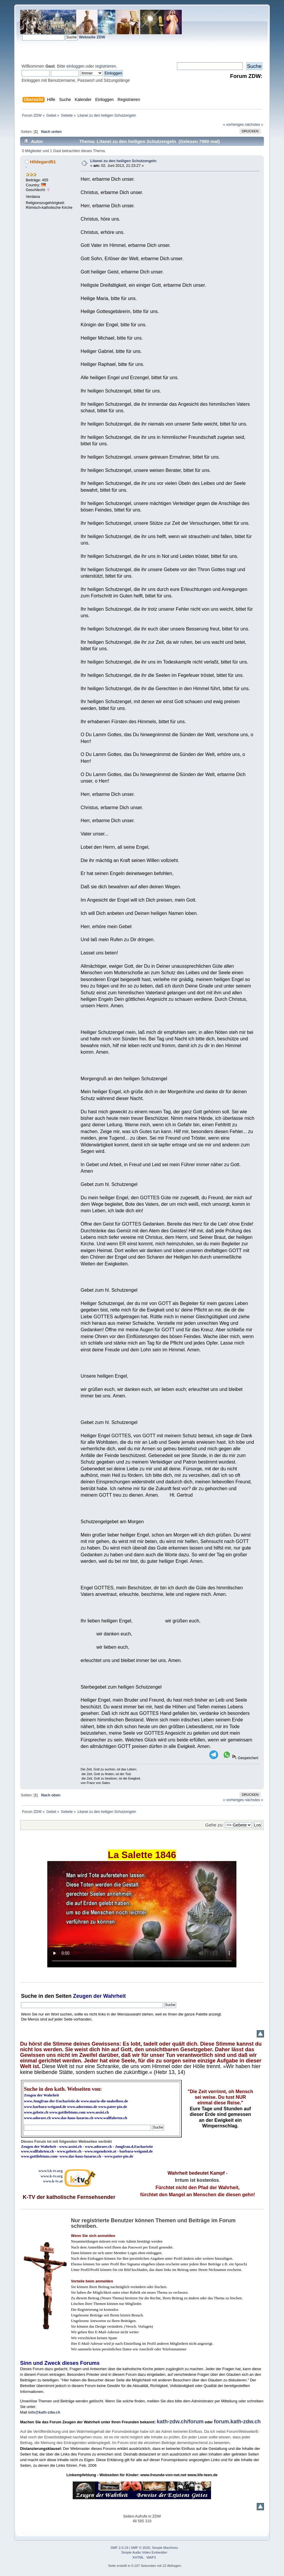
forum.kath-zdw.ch (237, 2422)
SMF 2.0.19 (119, 2547)
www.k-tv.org (52, 2176)
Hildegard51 (43, 161)
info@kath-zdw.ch (44, 2412)
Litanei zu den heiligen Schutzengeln (123, 161)
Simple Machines (165, 2547)
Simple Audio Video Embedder (144, 2552)
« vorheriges (233, 124)
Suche (29, 1996)
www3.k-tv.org (50, 2170)
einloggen (75, 66)
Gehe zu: (214, 1824)
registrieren (105, 66)
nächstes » (254, 124)
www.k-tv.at (53, 2181)
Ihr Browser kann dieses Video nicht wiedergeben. (141, 1914)
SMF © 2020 (140, 2547)
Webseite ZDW (92, 37)
